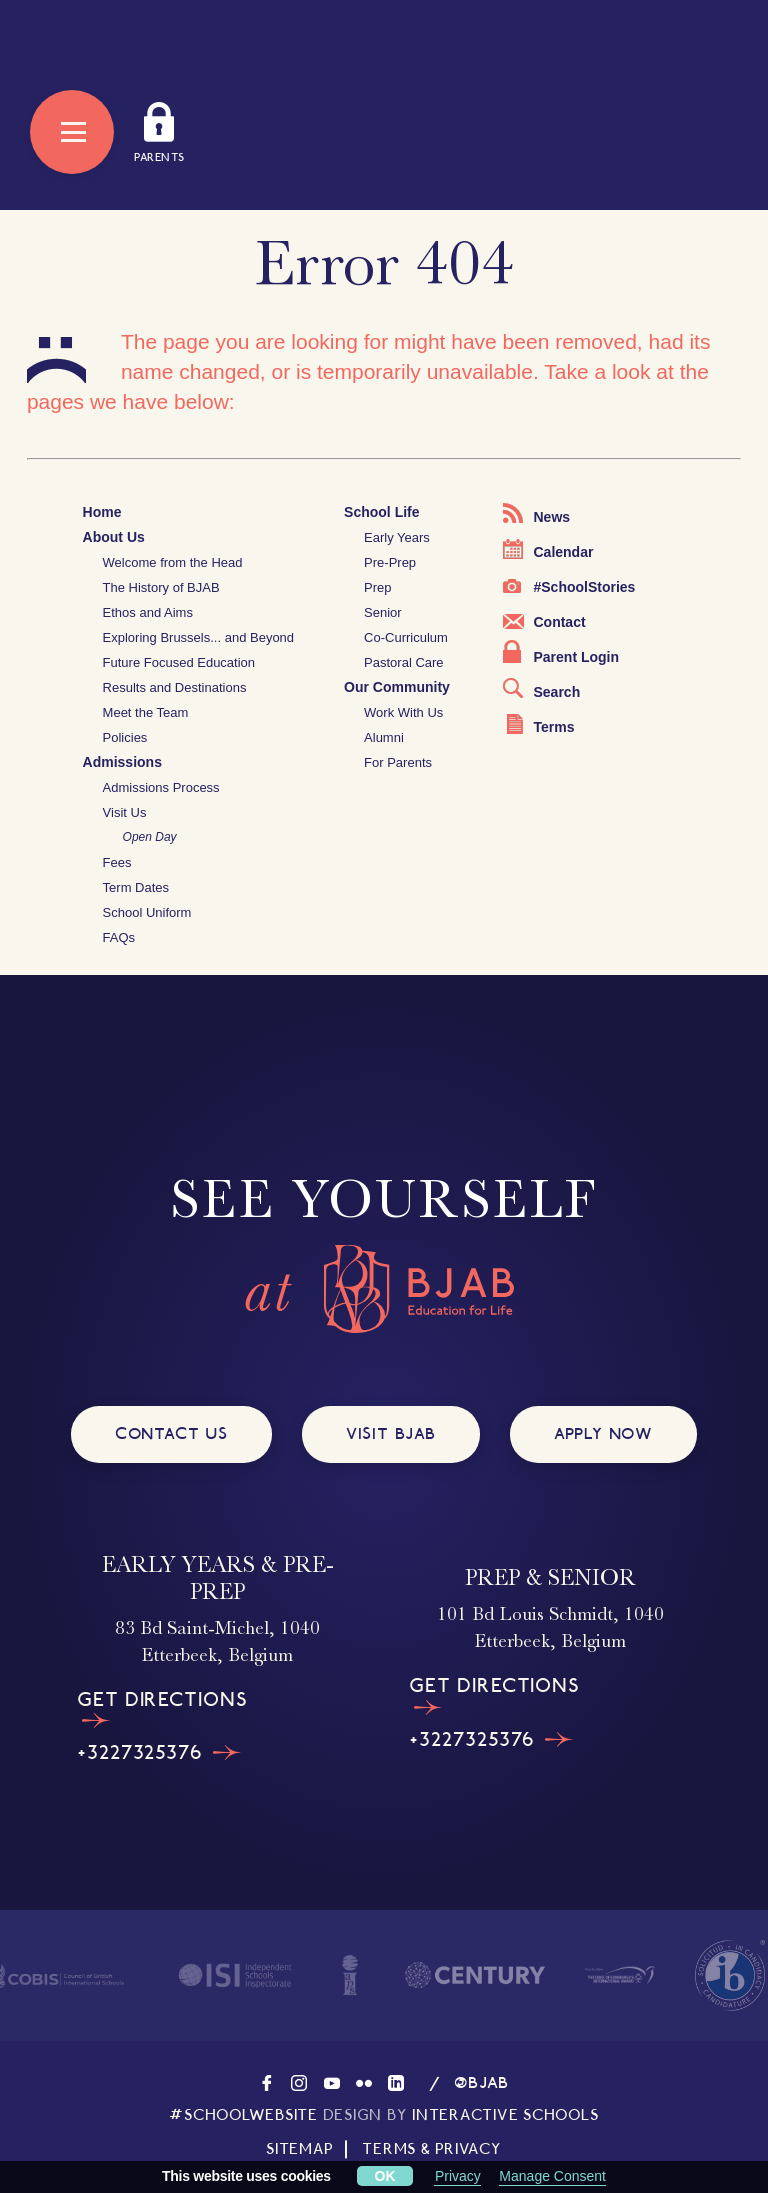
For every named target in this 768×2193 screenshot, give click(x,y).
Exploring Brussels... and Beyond (199, 637)
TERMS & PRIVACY (431, 2149)
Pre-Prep (390, 562)
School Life (381, 512)
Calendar (548, 549)
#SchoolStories (569, 587)
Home (102, 512)
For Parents (398, 762)
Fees (117, 862)
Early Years (397, 537)
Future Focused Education (179, 662)
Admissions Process (161, 787)
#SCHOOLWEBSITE (243, 2115)
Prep (377, 587)
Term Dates (136, 887)
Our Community (397, 687)
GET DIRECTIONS (162, 1709)
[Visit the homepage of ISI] (235, 1976)
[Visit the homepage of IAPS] (350, 1975)
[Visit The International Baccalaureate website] (730, 1975)
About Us (114, 537)
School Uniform (147, 912)
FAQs (119, 937)
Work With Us (403, 712)
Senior (383, 612)
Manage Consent (552, 2176)
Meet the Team (146, 712)
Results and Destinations (175, 687)
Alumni (384, 737)
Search (541, 689)
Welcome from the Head (173, 562)
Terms (540, 724)
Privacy (458, 2176)
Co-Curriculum (406, 637)
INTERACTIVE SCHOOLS (505, 2115)
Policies (125, 737)
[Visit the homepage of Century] (475, 1975)
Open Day (150, 837)
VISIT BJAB (391, 1433)
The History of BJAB (161, 587)
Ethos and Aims (148, 612)
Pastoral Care (403, 662)
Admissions (122, 762)
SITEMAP (299, 2149)
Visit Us (125, 812)
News (536, 514)
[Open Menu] (72, 132)
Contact (544, 622)
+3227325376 (159, 1753)
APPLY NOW (603, 1433)
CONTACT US (171, 1433)
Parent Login (561, 652)
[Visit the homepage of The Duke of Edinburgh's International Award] (620, 1975)
